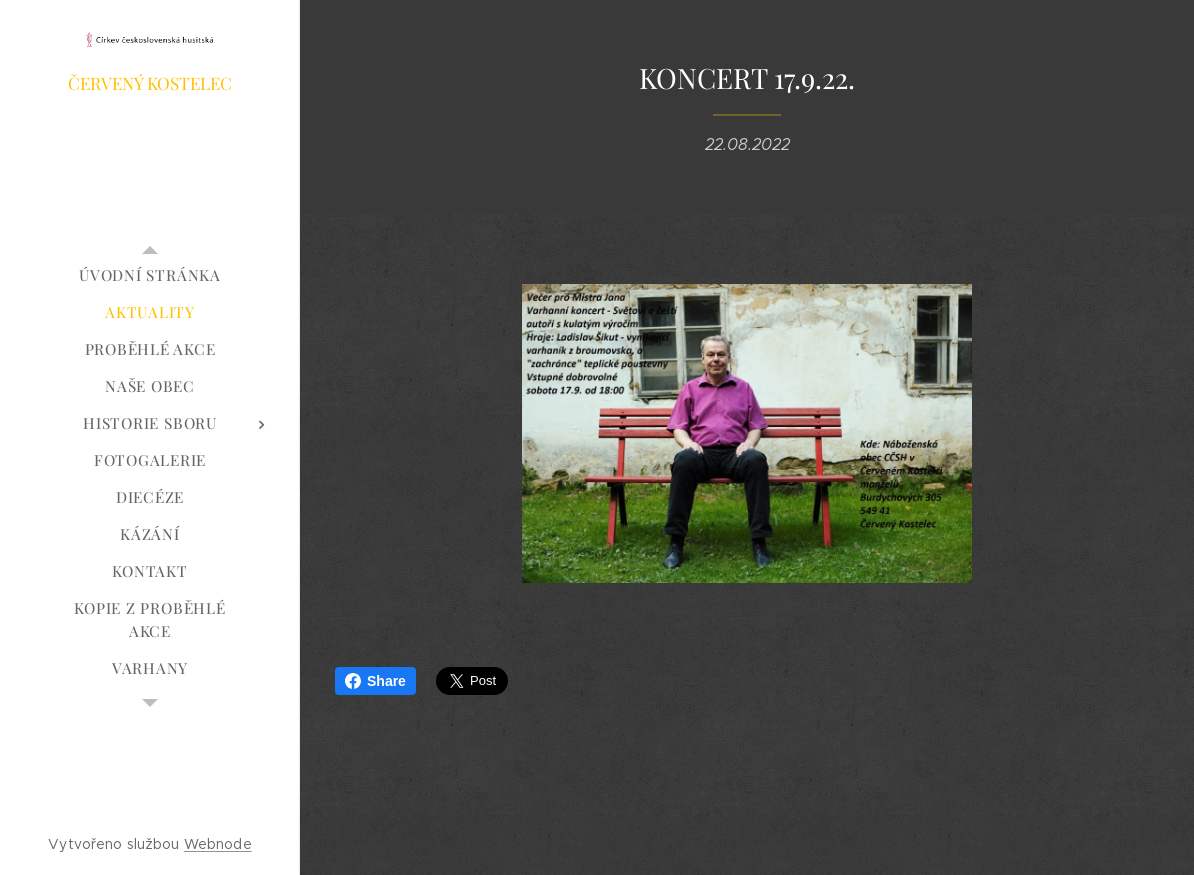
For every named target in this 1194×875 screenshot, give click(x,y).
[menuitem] (150, 275)
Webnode (218, 844)
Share (375, 681)
